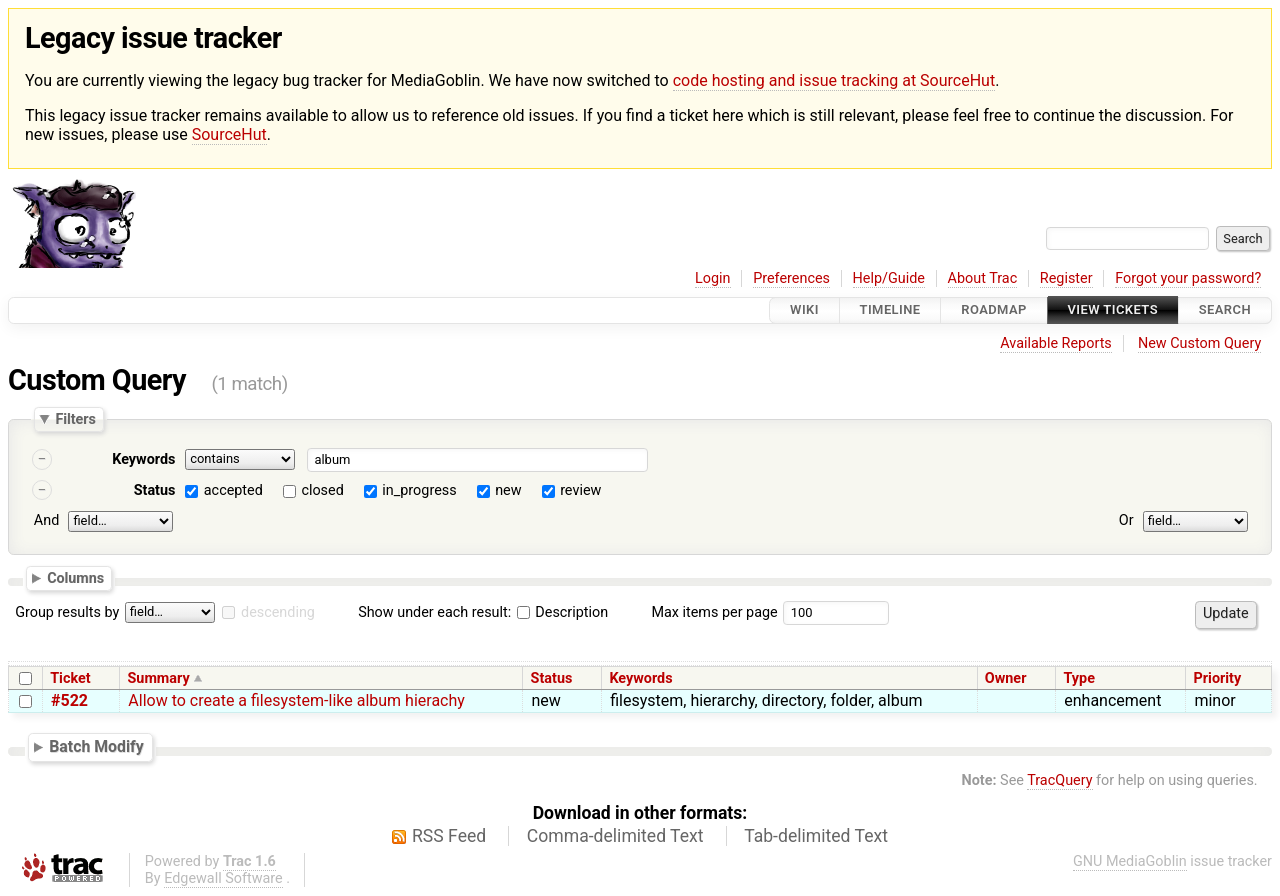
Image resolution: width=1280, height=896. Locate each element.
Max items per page (714, 612)
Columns (75, 578)
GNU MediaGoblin (1130, 861)
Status (155, 490)
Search (1225, 310)
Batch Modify (96, 746)
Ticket (70, 678)
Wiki (804, 310)
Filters (75, 419)
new (508, 490)
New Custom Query (1199, 343)
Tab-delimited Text (816, 836)
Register (1066, 278)
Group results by (67, 612)
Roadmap (994, 310)
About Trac (983, 278)
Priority (1218, 678)
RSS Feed (449, 836)
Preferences (791, 278)
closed (322, 490)
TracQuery (1059, 780)
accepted (233, 490)
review (580, 490)
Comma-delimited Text (615, 836)
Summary (158, 678)
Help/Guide (889, 278)
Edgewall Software (223, 878)
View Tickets (1113, 310)
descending (278, 612)
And (46, 520)
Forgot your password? (1188, 278)
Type (1078, 678)
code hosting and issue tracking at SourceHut (834, 80)
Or (1126, 520)
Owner (1006, 678)
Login (713, 278)
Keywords (143, 459)
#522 (69, 700)
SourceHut (229, 134)
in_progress (419, 490)
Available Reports (1056, 343)
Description (562, 612)
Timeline (890, 310)
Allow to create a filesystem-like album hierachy (296, 700)
